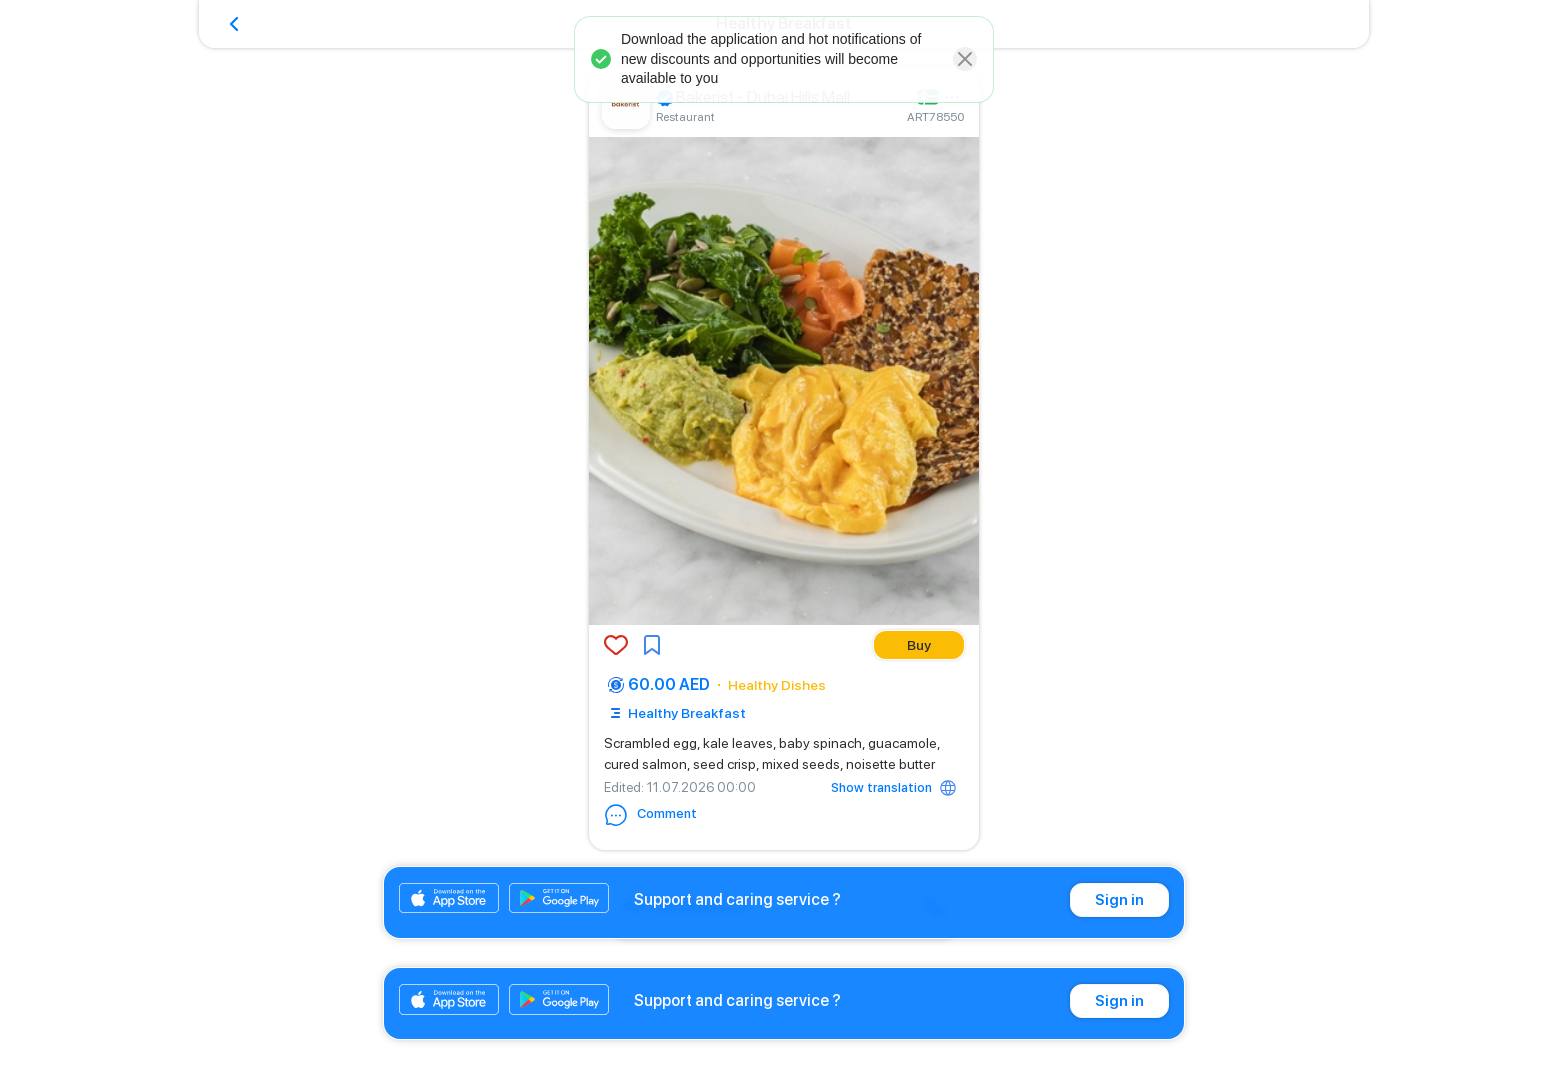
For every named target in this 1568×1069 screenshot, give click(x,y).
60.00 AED (669, 684)
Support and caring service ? (737, 899)
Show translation (881, 787)
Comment (650, 815)
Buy (919, 645)
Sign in (1119, 900)
